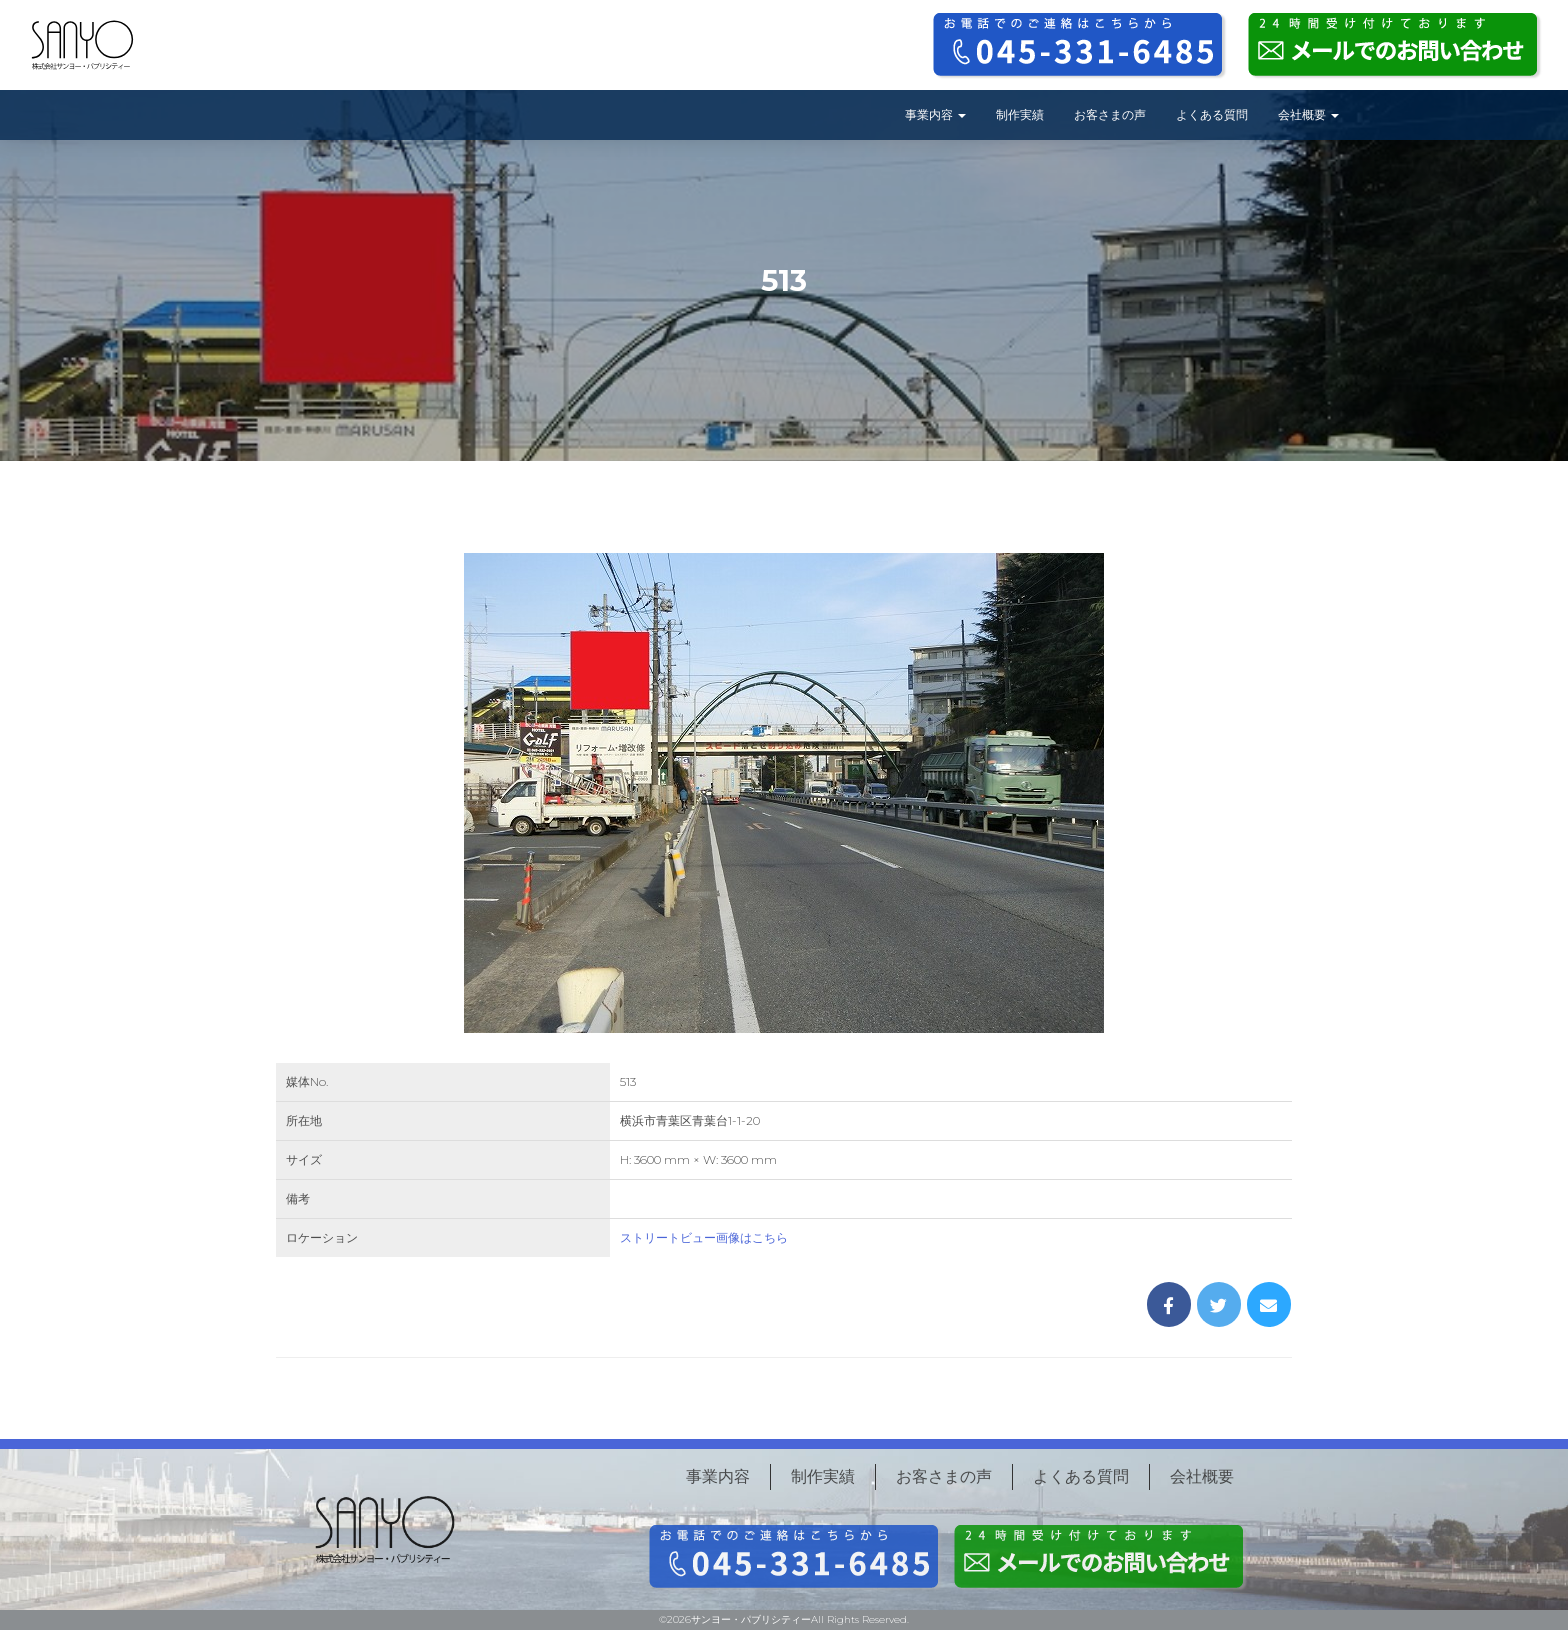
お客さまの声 (1110, 114)
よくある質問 (1212, 114)
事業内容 (935, 114)
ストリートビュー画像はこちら (704, 1237)
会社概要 (1308, 114)
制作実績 (1020, 114)
